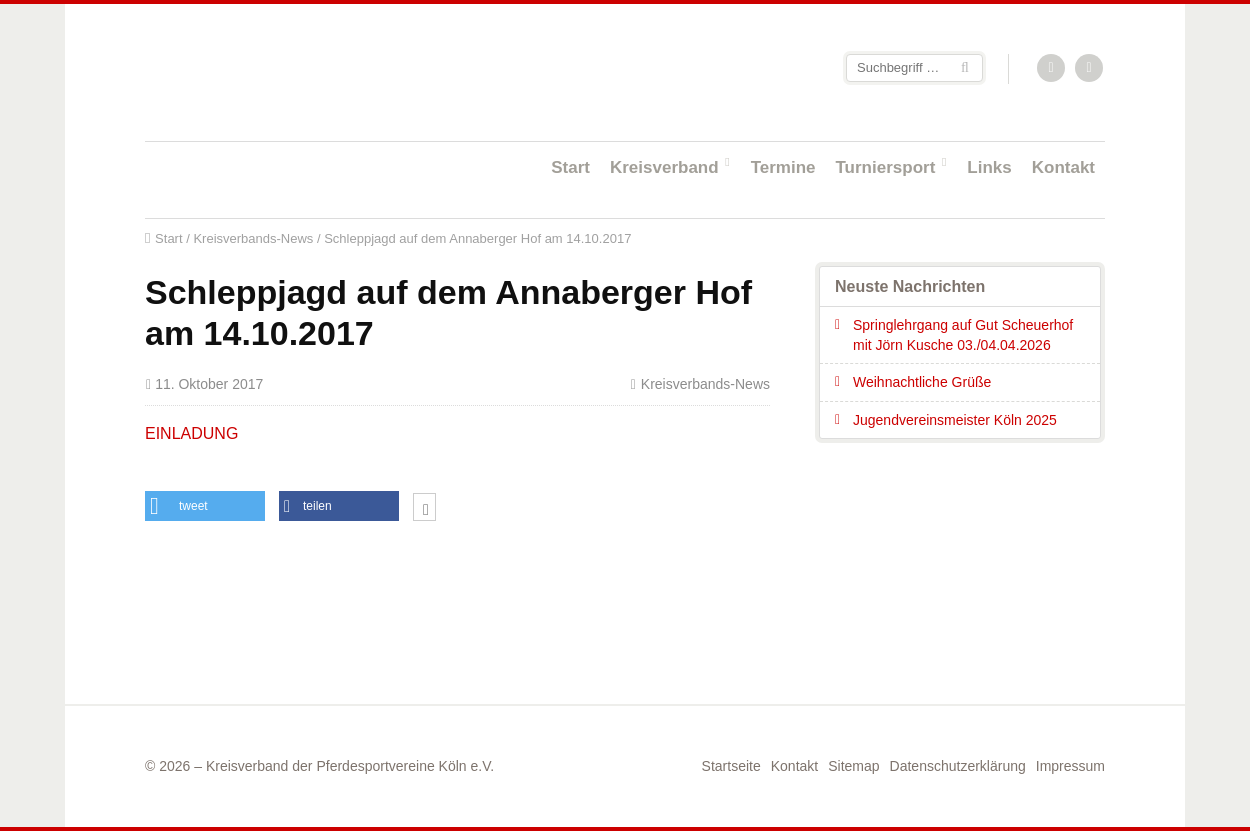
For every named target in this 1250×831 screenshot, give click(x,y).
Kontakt (1063, 167)
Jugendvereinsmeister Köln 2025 (955, 420)
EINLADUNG (191, 433)
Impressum (1070, 766)
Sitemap (853, 766)
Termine (783, 167)
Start (570, 167)
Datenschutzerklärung (958, 766)
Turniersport (886, 167)
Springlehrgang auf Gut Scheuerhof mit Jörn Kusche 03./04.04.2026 (963, 335)
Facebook (1090, 69)
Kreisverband (664, 167)
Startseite (275, 71)
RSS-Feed (1052, 69)
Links (989, 167)
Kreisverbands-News (253, 238)
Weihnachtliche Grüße (922, 382)
